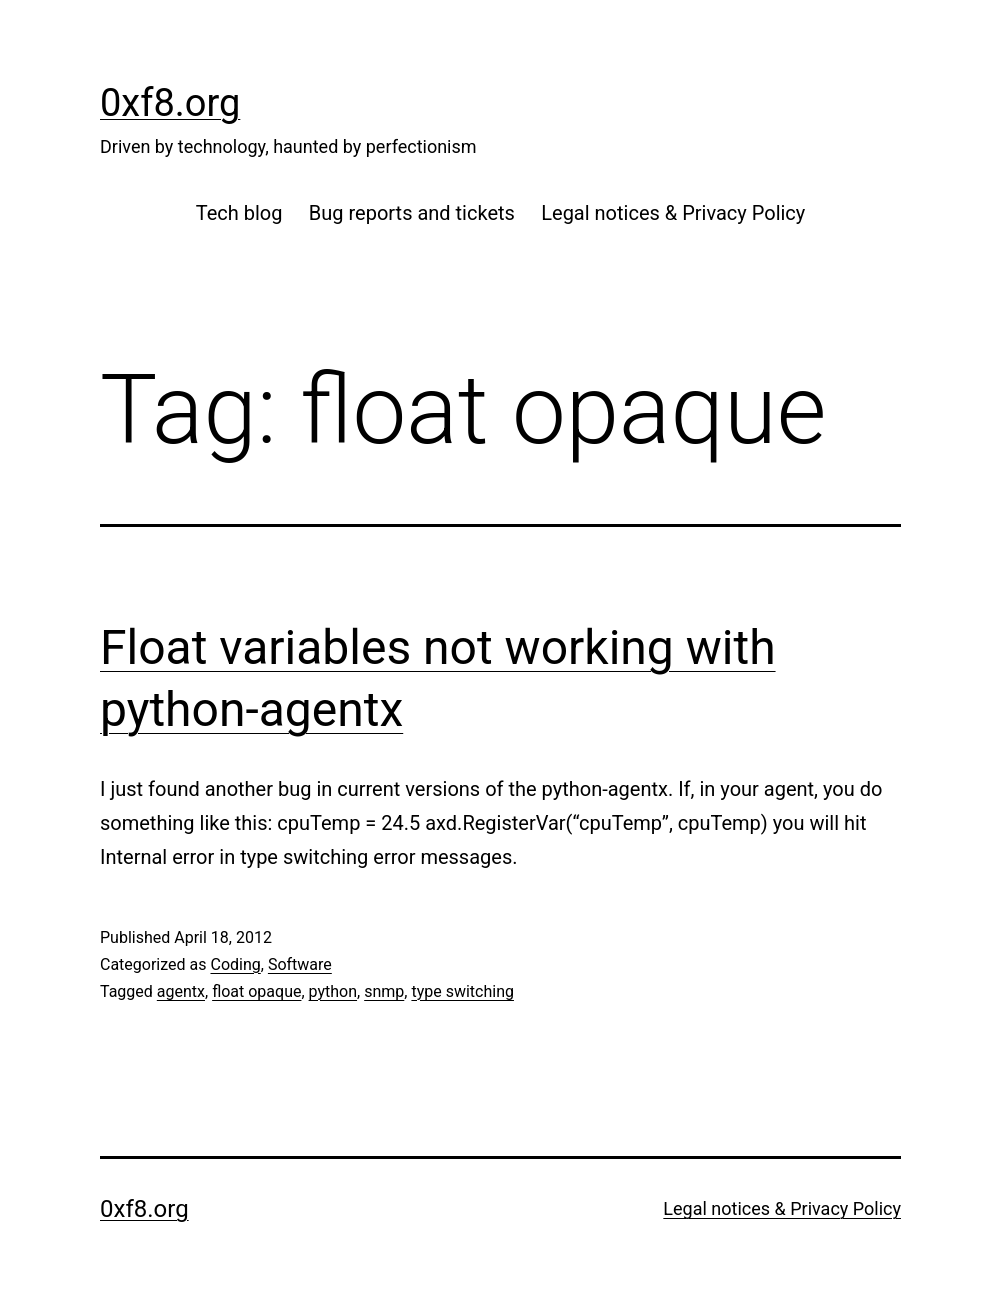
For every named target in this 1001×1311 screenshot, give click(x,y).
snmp (384, 991)
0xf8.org (170, 103)
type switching (462, 991)
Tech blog (239, 213)
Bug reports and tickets (412, 213)
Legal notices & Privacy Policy (673, 213)
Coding (235, 964)
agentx (181, 991)
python (333, 991)
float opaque (256, 991)
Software (300, 964)
